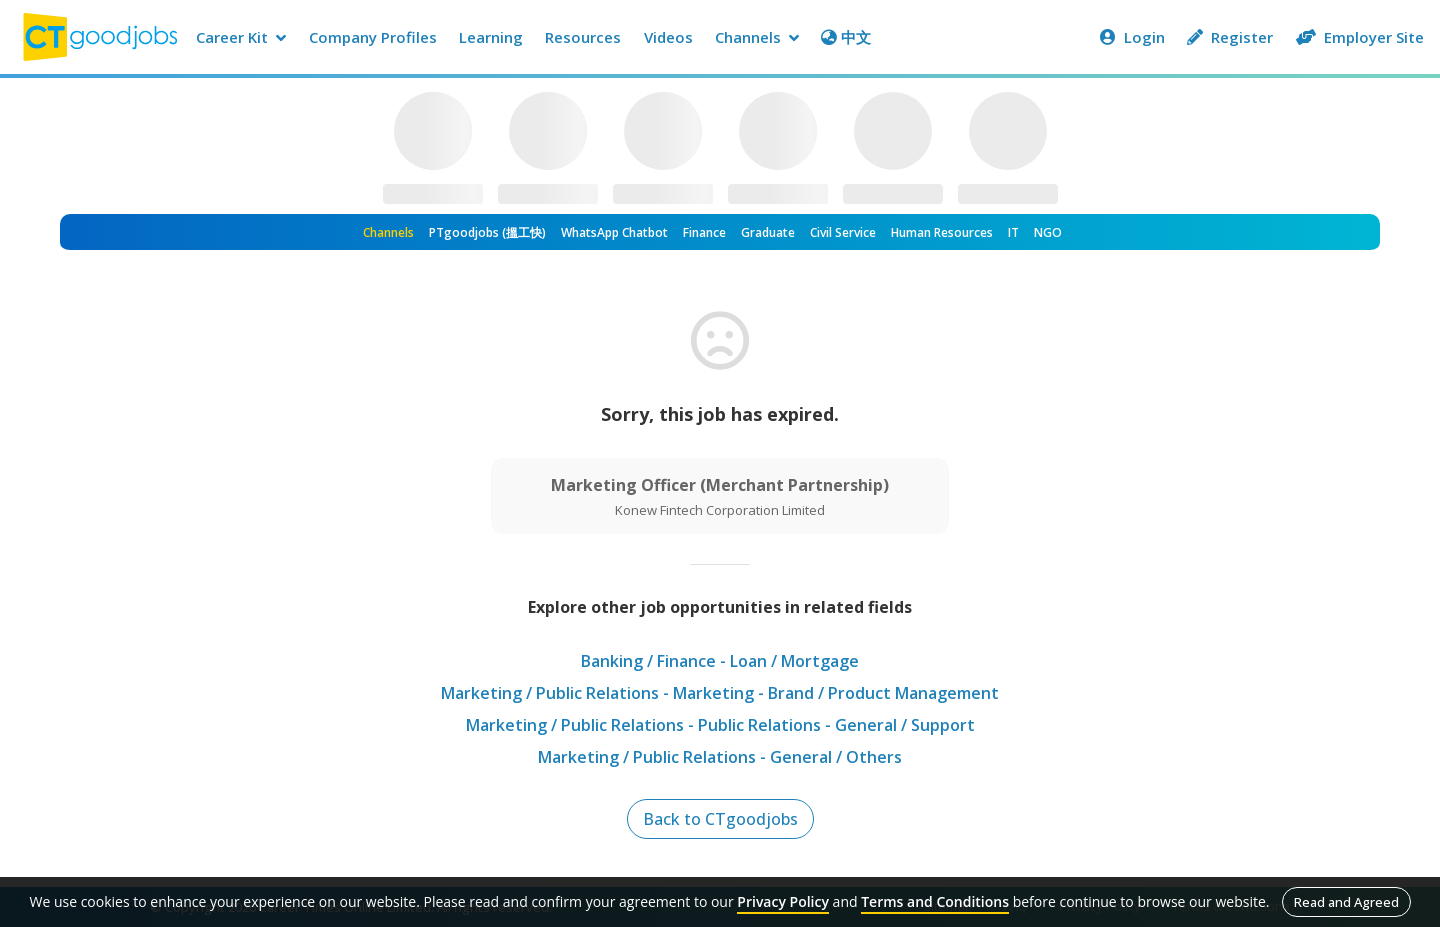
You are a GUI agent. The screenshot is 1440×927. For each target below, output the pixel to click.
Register (1230, 37)
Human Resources (942, 232)
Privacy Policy (783, 901)
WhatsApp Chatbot (614, 232)
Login (1132, 37)
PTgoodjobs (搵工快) (487, 232)
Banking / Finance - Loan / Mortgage (720, 661)
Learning (491, 37)
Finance (704, 232)
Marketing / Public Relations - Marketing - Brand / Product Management (720, 693)
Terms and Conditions (935, 901)
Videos (668, 37)
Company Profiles (373, 37)
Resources (583, 37)
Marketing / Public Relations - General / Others (720, 757)
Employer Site (1360, 37)
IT (1013, 232)
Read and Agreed (1346, 902)
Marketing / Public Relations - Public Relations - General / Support (720, 725)
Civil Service (843, 232)
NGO (1048, 232)
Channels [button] (757, 37)
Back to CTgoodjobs (720, 819)
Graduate (768, 232)
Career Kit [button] (241, 37)
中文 (846, 37)
